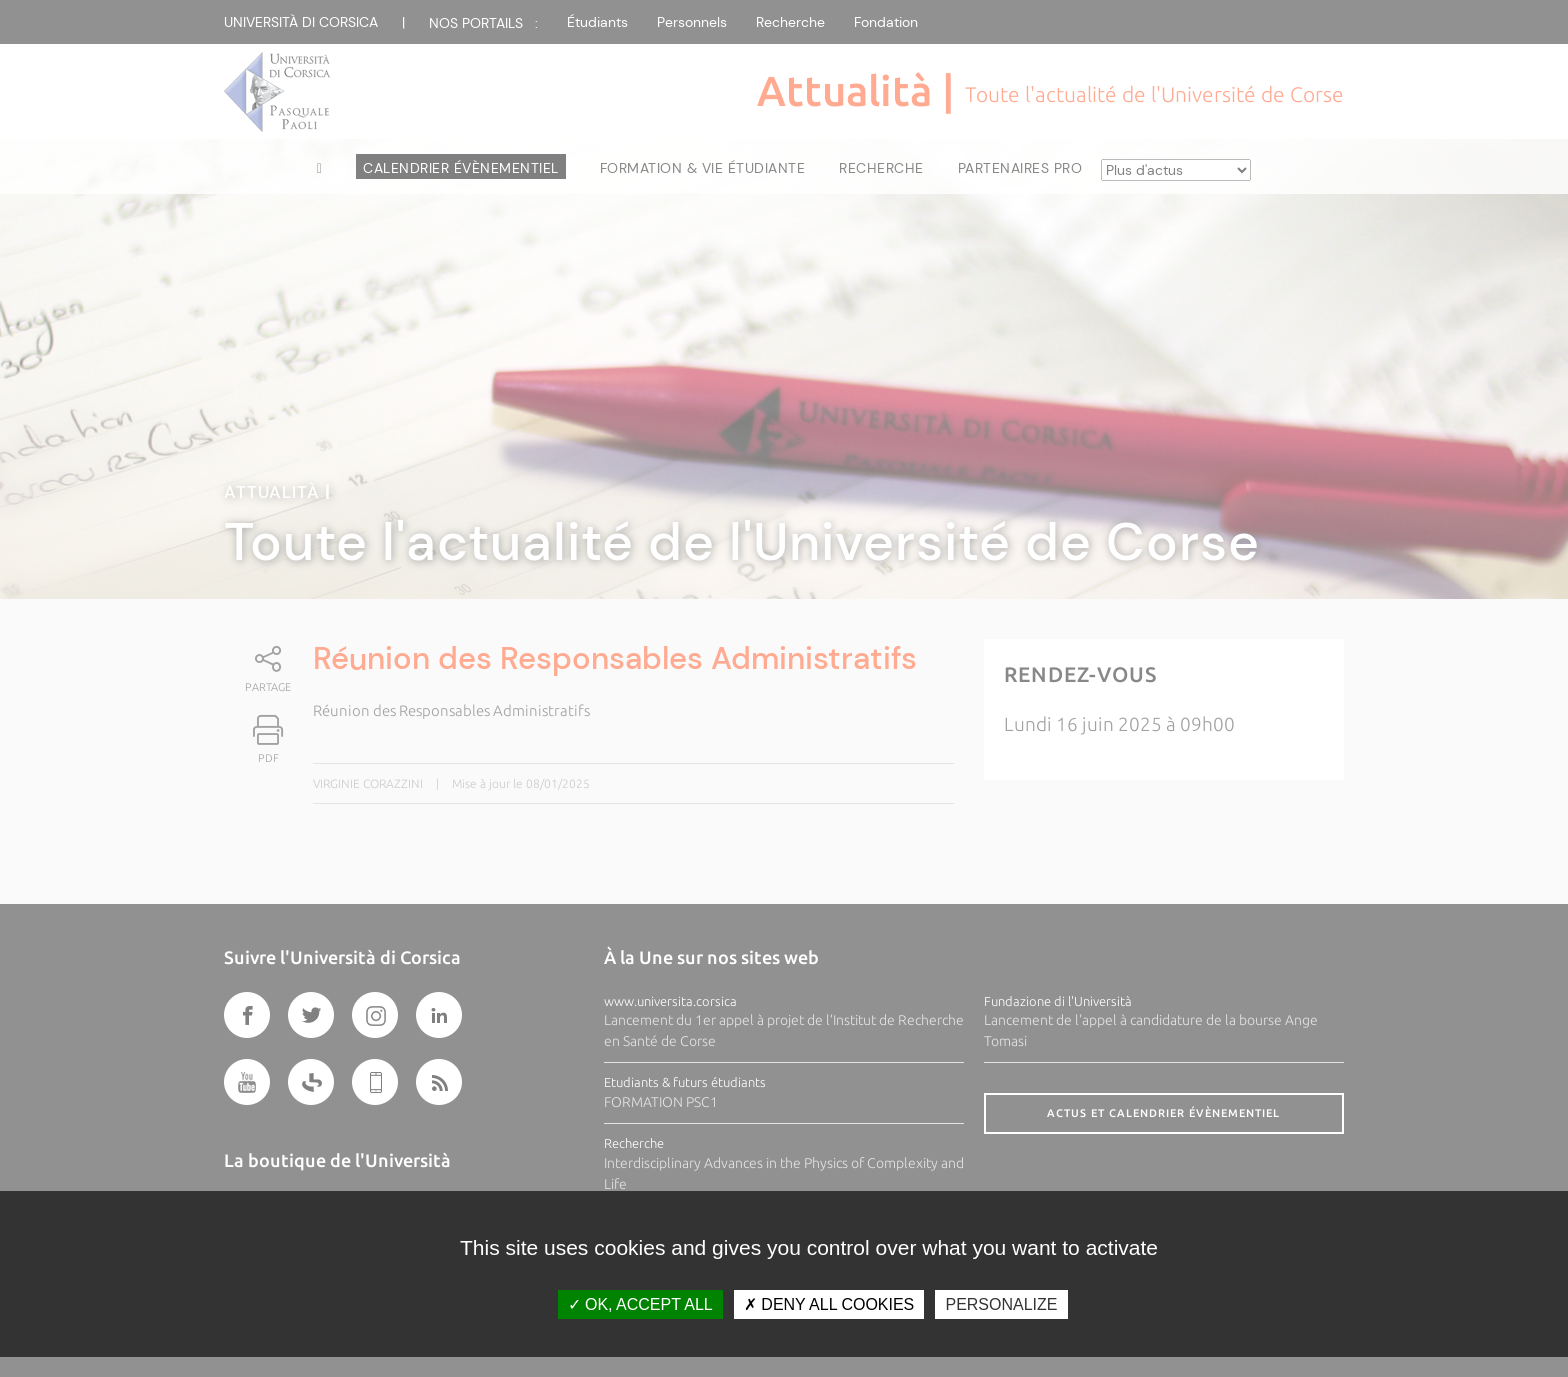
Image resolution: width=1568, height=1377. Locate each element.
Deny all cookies (829, 1304)
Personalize (1001, 1304)
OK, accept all (640, 1304)
